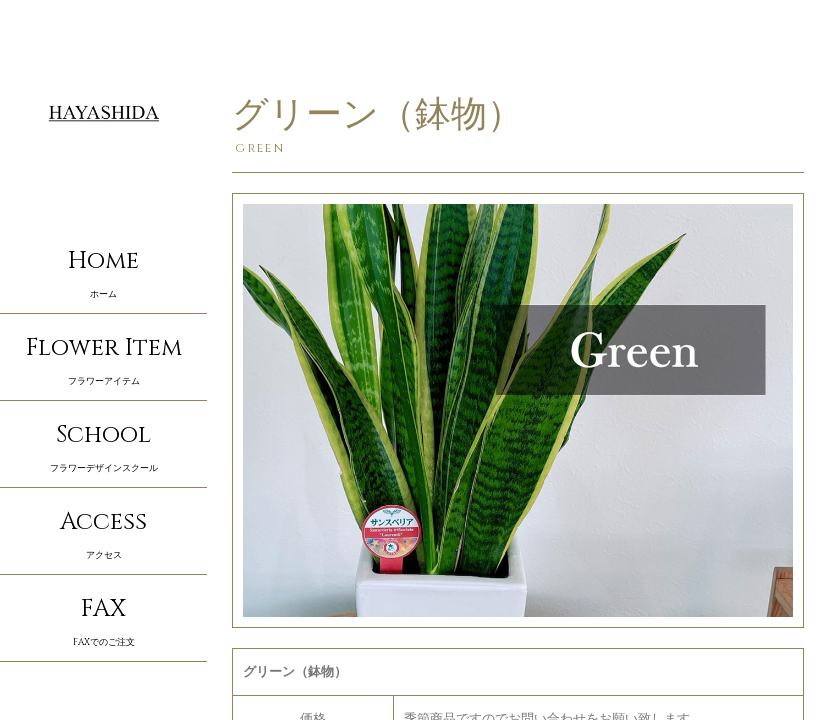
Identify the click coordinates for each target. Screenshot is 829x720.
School (103, 448)
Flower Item (103, 361)
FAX (103, 622)
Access (103, 535)
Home (103, 274)
